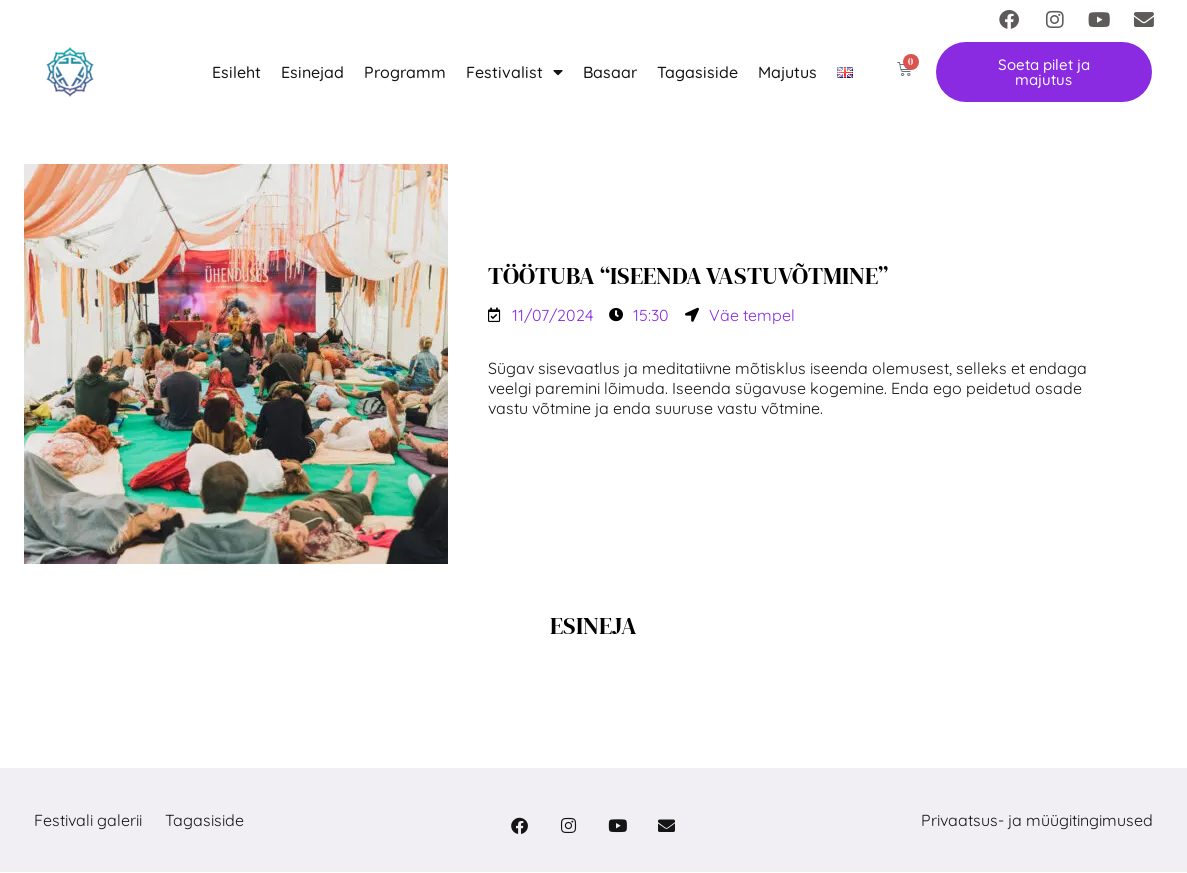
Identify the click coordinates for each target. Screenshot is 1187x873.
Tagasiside (697, 72)
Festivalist (514, 72)
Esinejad (312, 72)
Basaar (610, 72)
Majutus (787, 72)
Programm (405, 72)
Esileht (236, 72)
